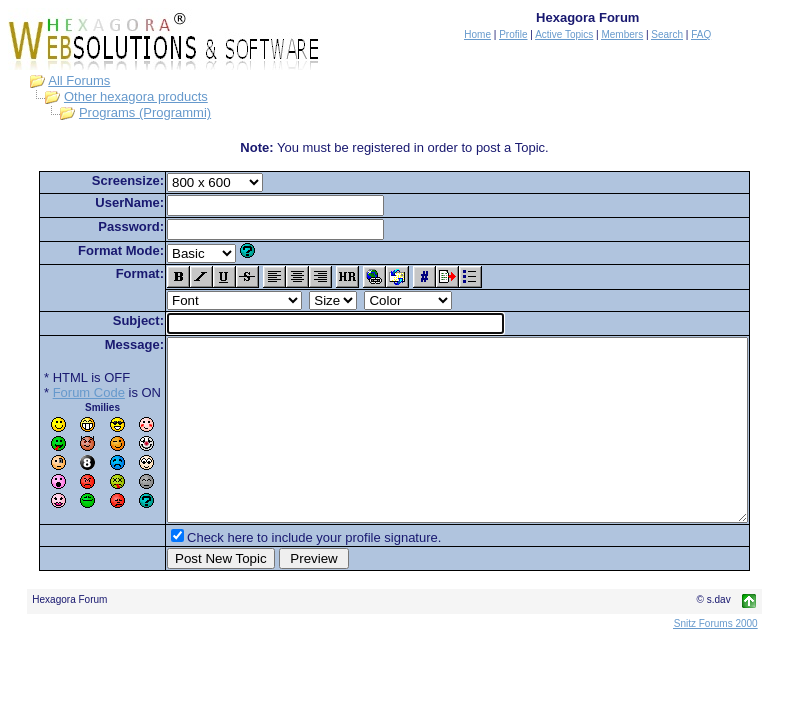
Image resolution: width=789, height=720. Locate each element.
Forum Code (58, 392)
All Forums (60, 80)
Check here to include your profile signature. (283, 573)
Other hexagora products (117, 96)
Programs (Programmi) (126, 112)
